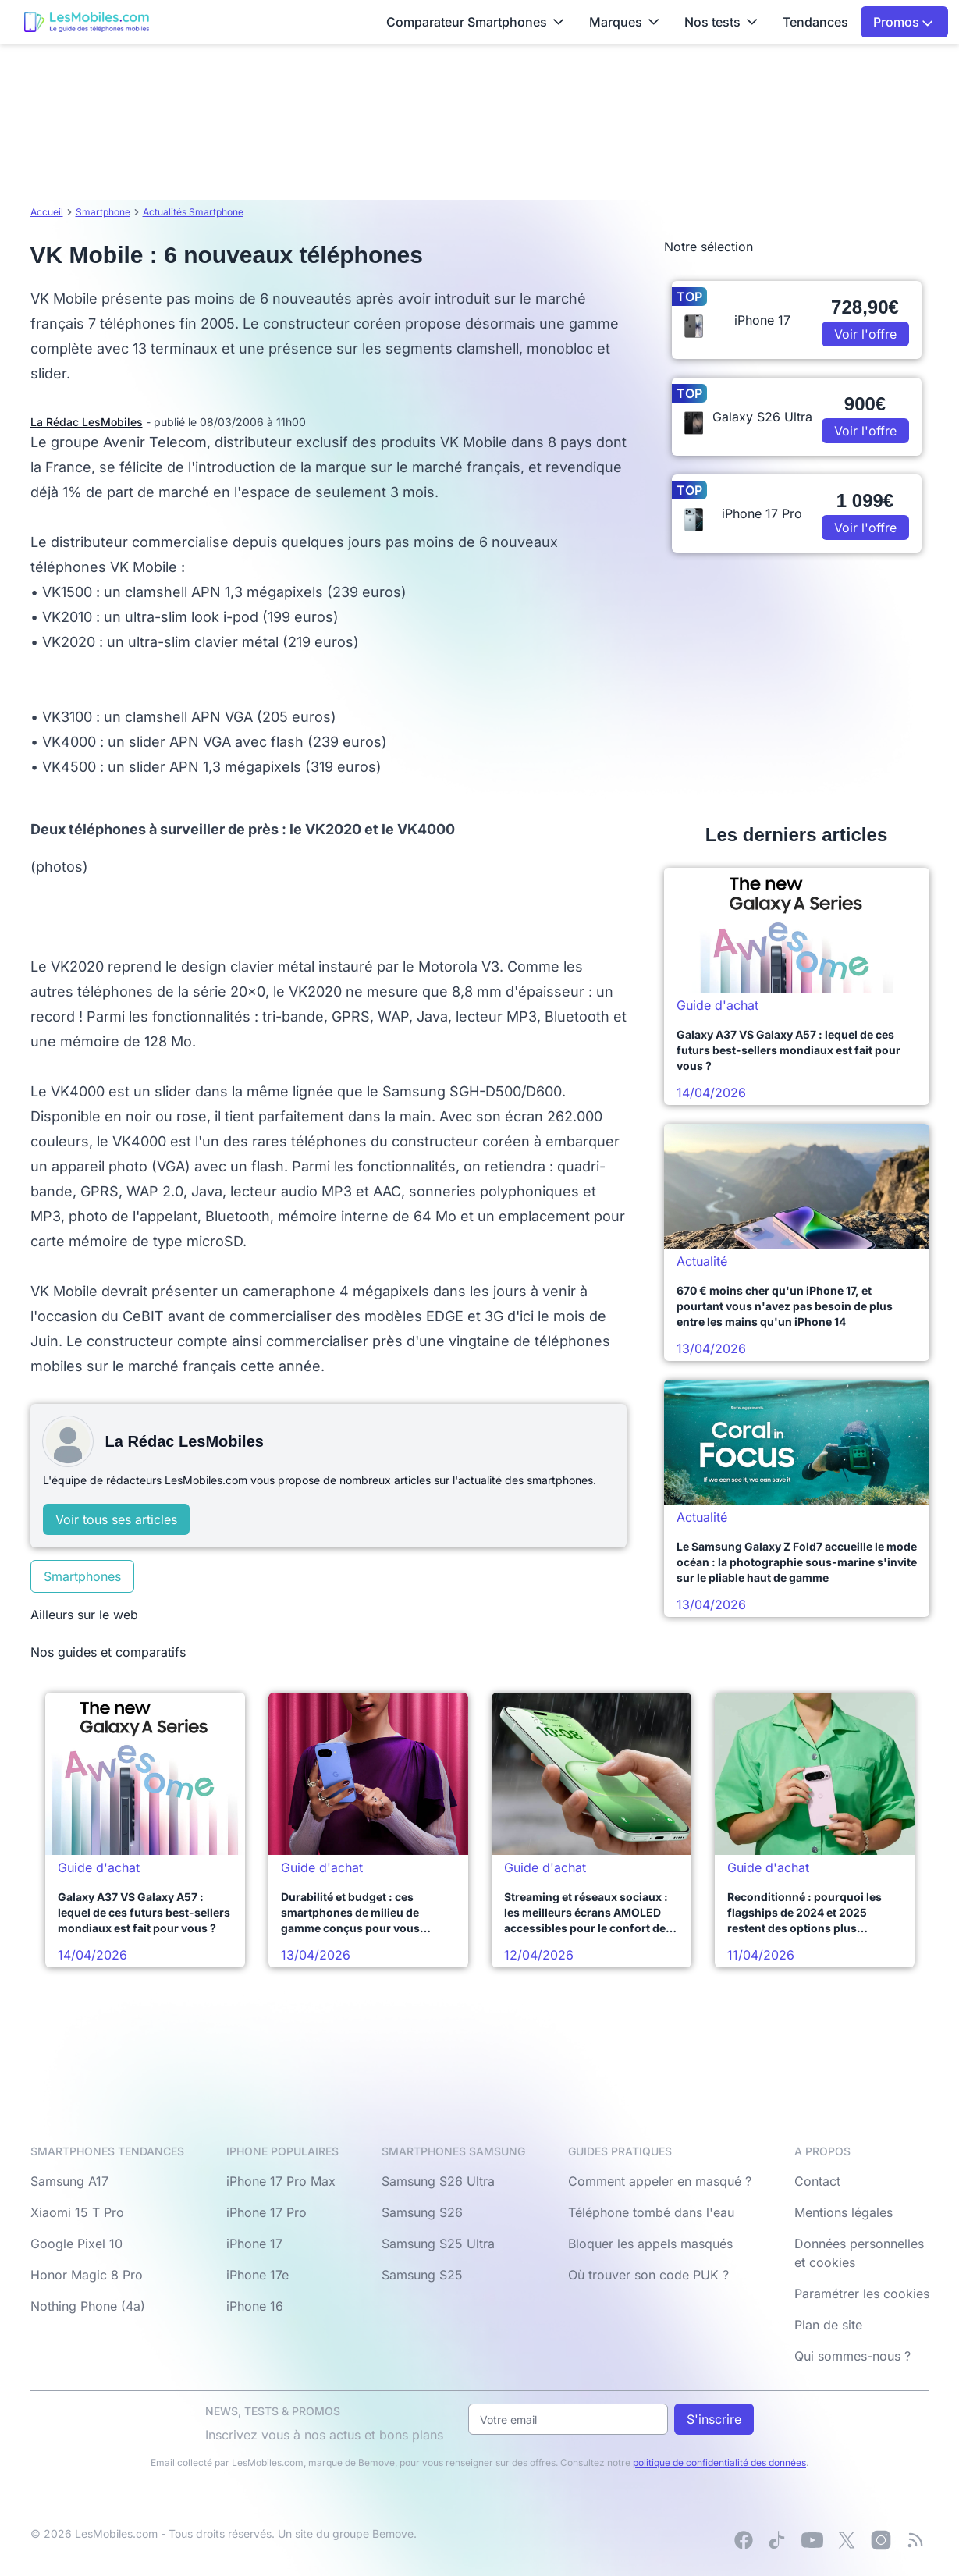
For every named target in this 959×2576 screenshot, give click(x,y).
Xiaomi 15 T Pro (77, 2212)
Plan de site (828, 2325)
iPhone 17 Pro (266, 2212)
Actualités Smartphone (193, 212)
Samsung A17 (69, 2181)
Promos (903, 22)
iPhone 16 (254, 2306)
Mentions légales (843, 2212)
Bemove (393, 2533)
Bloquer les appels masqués (650, 2243)
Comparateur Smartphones (475, 22)
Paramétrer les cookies (861, 2293)
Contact (817, 2181)
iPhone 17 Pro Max (281, 2181)
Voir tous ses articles (116, 1519)
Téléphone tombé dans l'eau (651, 2212)
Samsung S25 (422, 2275)
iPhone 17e (257, 2275)
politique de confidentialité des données (719, 2462)
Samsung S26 (422, 2212)
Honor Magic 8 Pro (86, 2275)
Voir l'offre (865, 334)
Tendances (815, 22)
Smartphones (82, 1576)
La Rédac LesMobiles (86, 421)
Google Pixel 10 (76, 2243)
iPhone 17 (254, 2243)
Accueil (46, 212)
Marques (624, 22)
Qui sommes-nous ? (852, 2356)
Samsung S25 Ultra (438, 2243)
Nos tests (721, 22)
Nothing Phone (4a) (87, 2306)
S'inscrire (714, 2419)
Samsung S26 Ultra (438, 2181)
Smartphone (103, 212)
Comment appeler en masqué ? (659, 2181)
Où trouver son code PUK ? (648, 2275)
